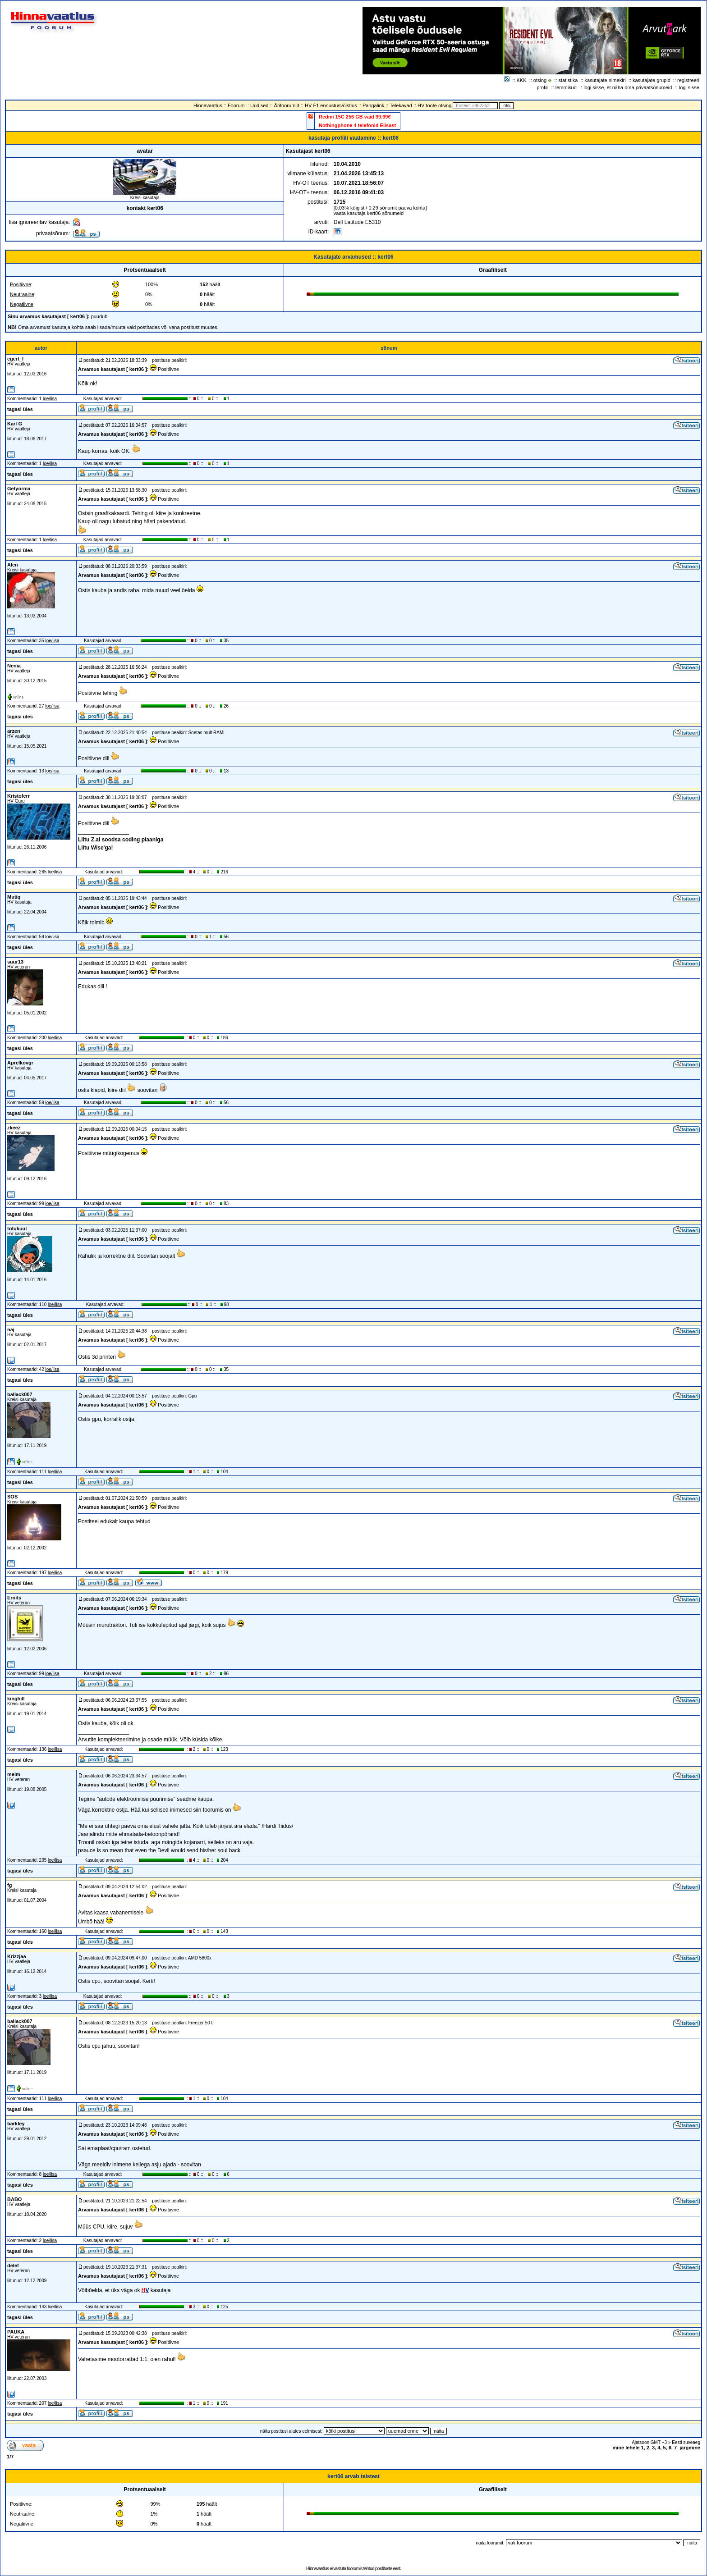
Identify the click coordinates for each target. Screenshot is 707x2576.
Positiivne (20, 284)
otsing (539, 80)
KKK (522, 80)
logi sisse (689, 87)
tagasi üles (20, 409)
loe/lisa (50, 398)
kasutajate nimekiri (605, 80)
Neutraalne (22, 294)
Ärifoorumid (286, 105)
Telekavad (401, 105)
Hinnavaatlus (207, 105)
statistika (568, 80)
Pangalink (373, 105)
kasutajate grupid (651, 80)
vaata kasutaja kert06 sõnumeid (369, 213)
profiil (542, 87)
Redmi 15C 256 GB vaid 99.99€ (355, 116)
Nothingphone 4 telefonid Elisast (357, 125)
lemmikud (566, 87)
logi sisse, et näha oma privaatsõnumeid (627, 87)
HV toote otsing (434, 105)
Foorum (236, 105)
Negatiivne (21, 304)
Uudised (259, 105)
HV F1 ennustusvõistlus (331, 105)
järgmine (689, 2447)
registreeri (688, 80)
